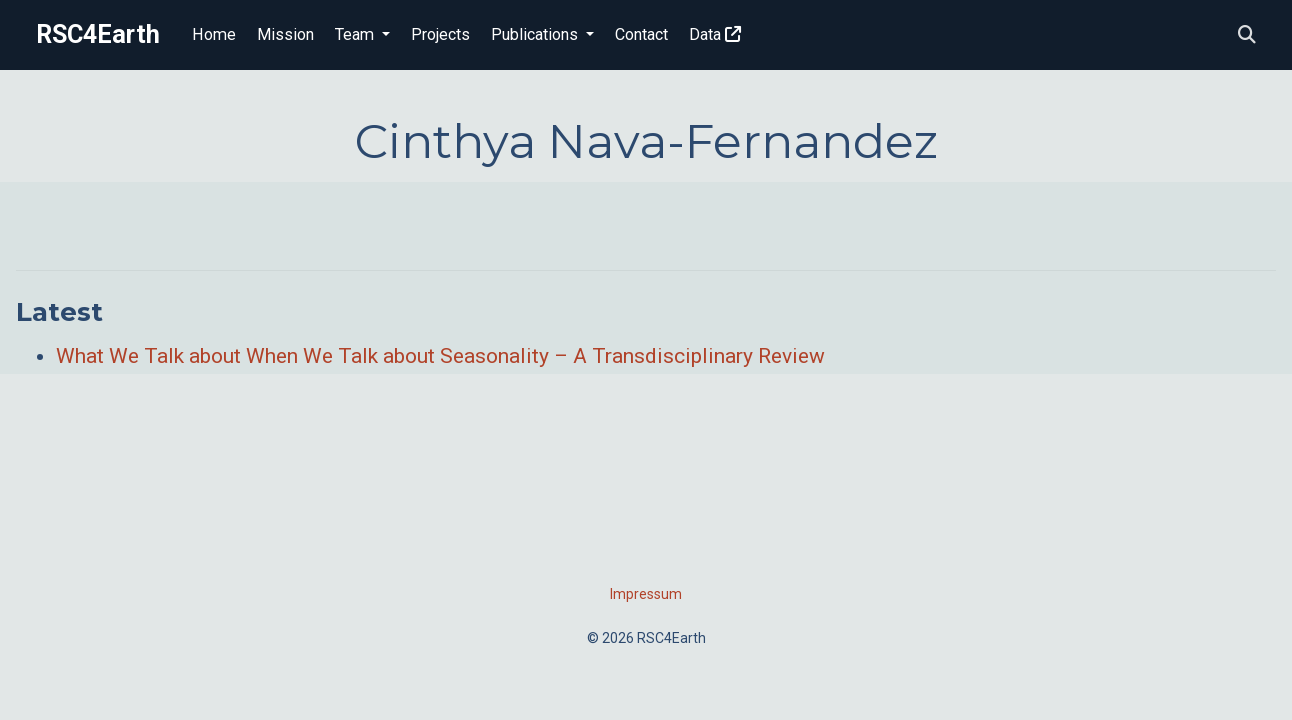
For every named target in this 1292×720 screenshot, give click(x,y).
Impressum (646, 594)
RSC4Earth (98, 34)
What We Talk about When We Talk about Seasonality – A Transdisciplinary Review (440, 356)
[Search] (1247, 35)
